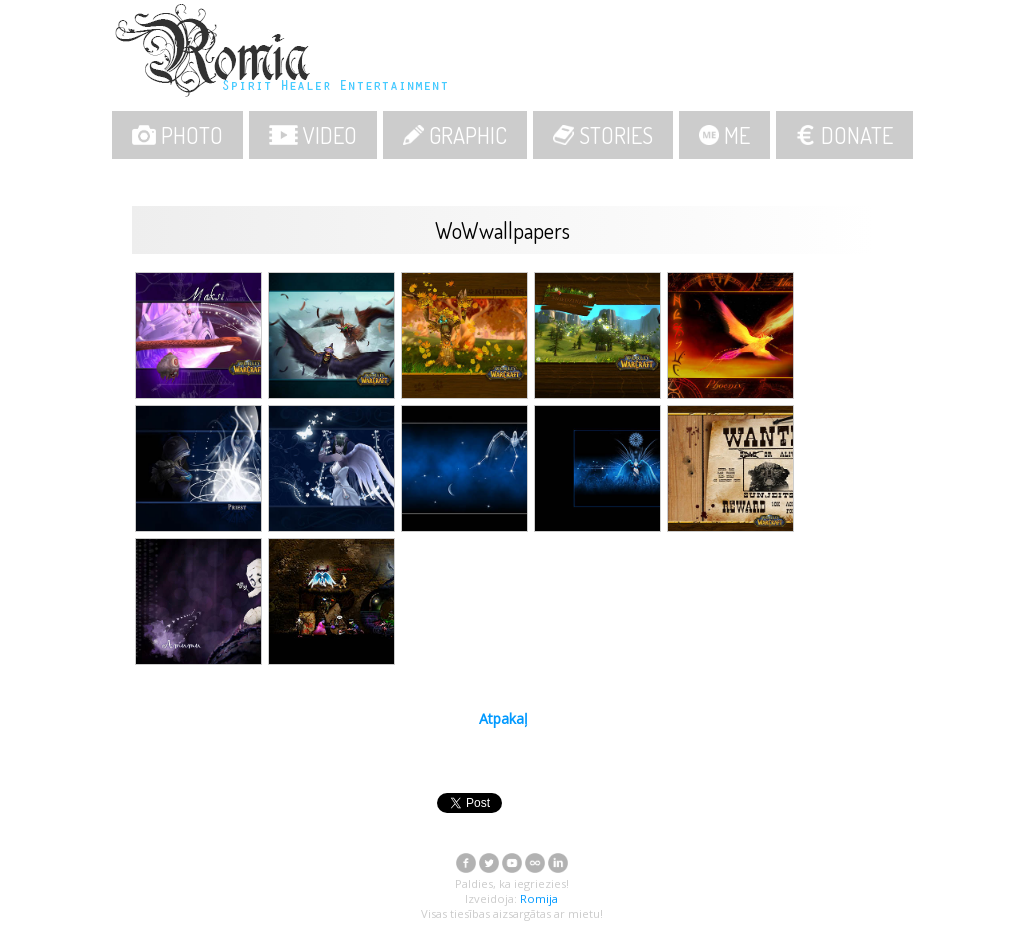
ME (724, 135)
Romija (539, 898)
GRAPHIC (455, 135)
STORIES (603, 135)
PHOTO (178, 135)
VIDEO (313, 135)
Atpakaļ (503, 718)
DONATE (844, 135)
